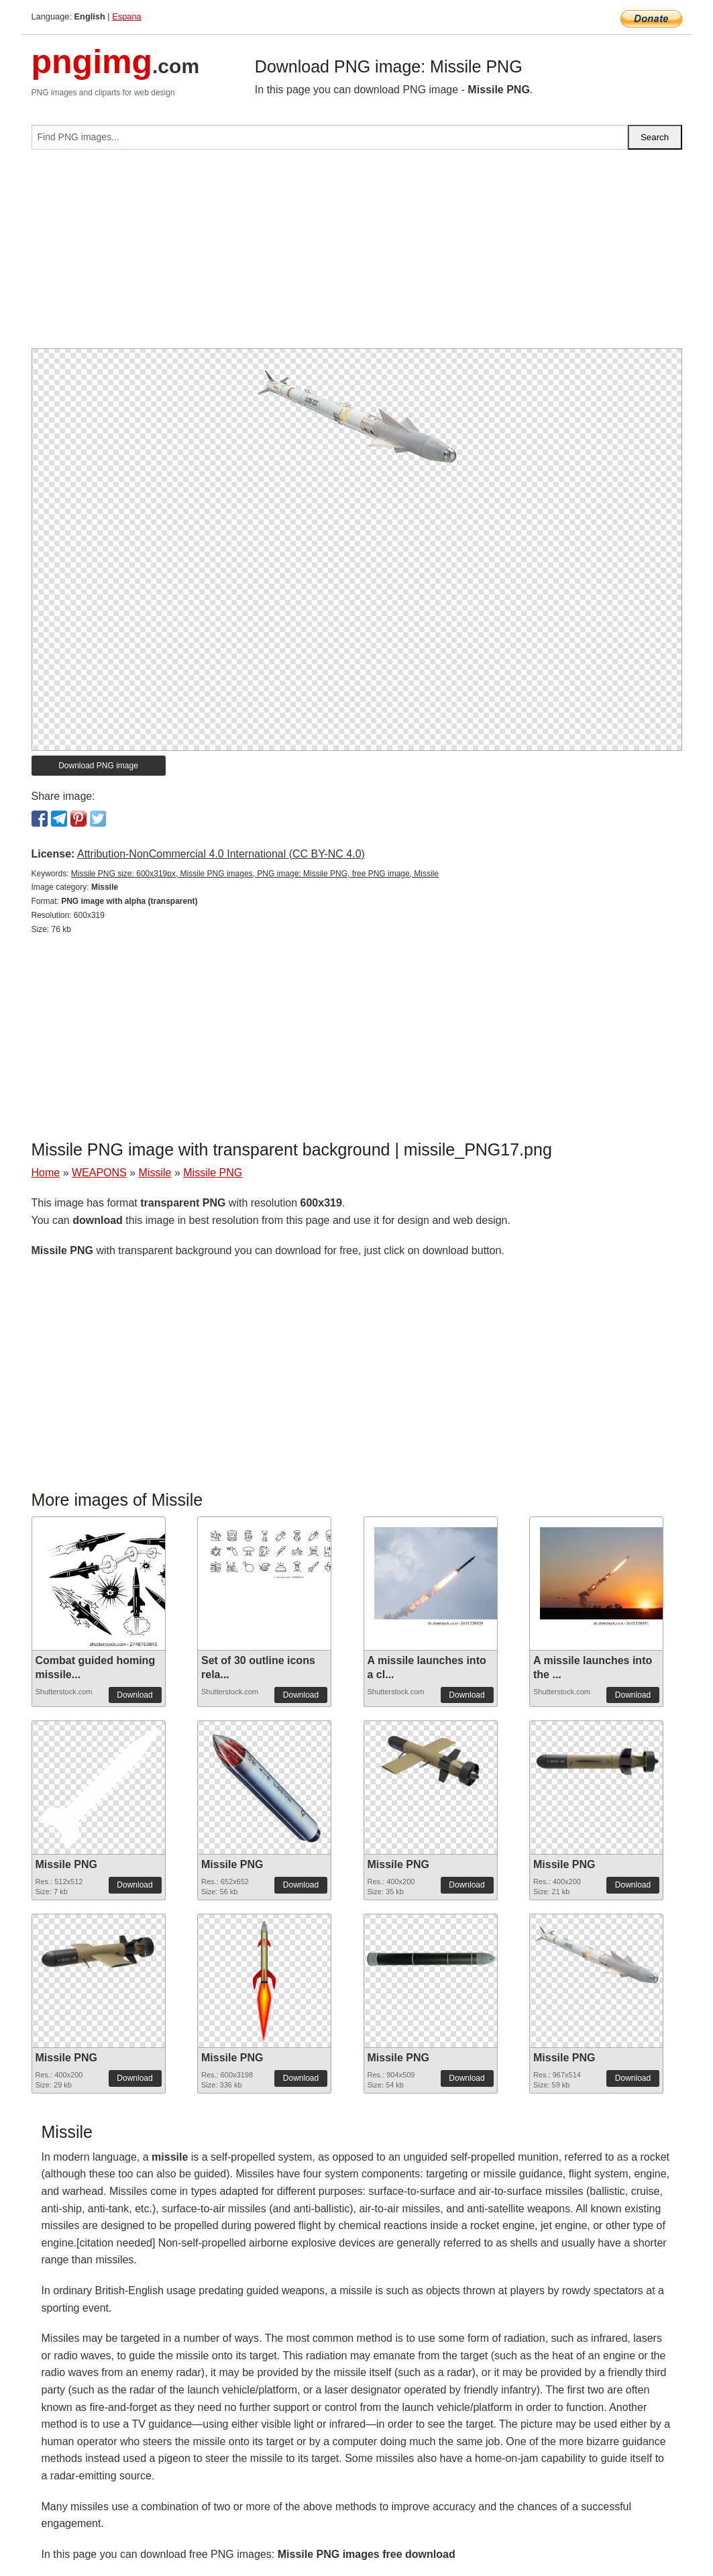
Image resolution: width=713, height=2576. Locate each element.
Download (134, 1695)
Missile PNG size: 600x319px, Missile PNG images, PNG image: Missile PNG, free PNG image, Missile (255, 873)
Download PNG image (98, 765)
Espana (126, 16)
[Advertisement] (357, 254)
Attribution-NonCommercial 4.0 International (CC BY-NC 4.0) (221, 854)
